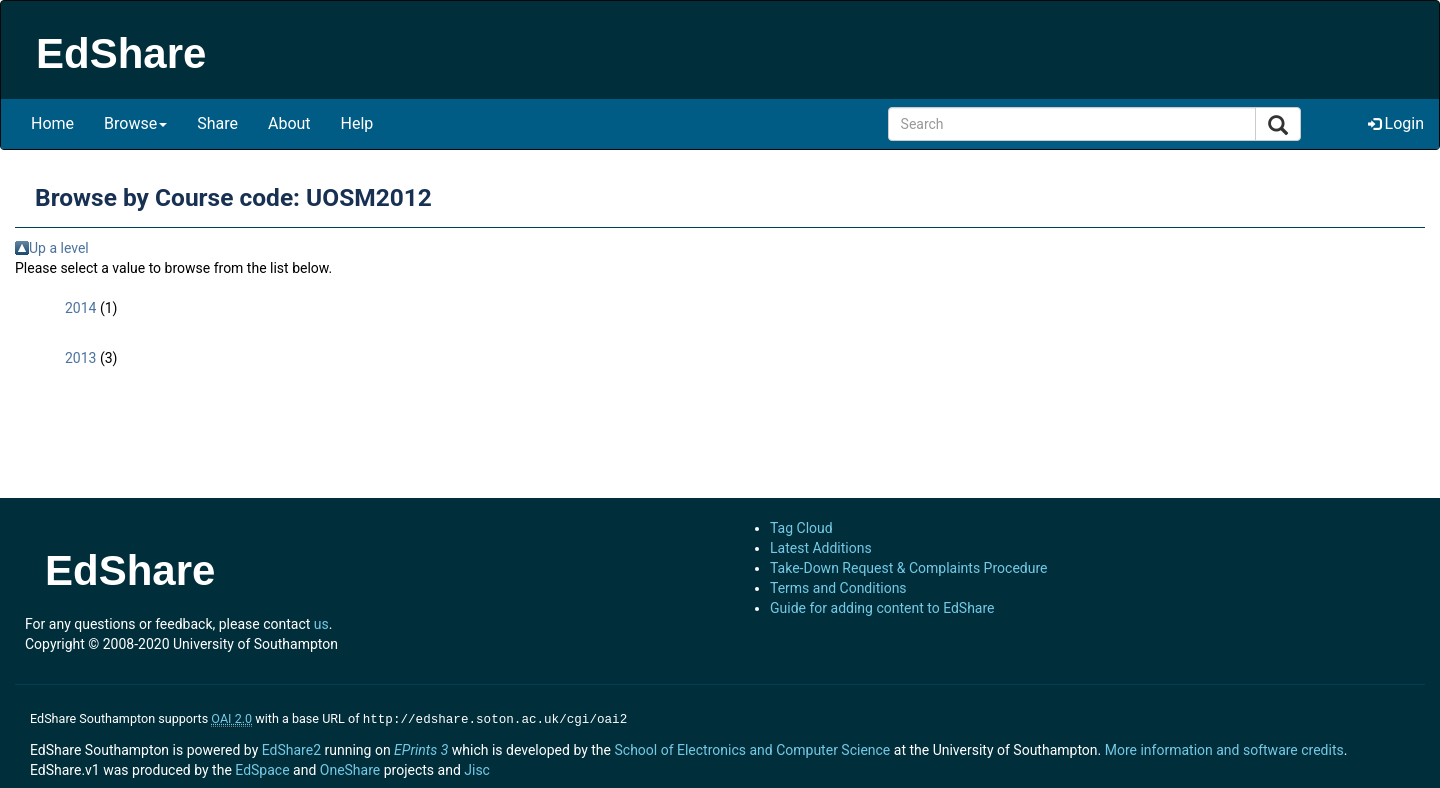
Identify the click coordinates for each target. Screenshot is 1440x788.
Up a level (59, 248)
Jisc (477, 768)
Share (217, 123)
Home (52, 123)
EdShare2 (291, 748)
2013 (80, 358)
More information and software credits (1224, 748)
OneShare (350, 768)
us (321, 624)
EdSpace (262, 768)
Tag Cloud (801, 528)
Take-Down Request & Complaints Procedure (908, 568)
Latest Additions (821, 548)
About (289, 123)
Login (1396, 123)
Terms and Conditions (838, 588)
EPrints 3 (421, 748)
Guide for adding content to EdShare (882, 608)
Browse (135, 123)
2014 (80, 308)
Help (357, 123)
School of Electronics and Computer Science (752, 748)
